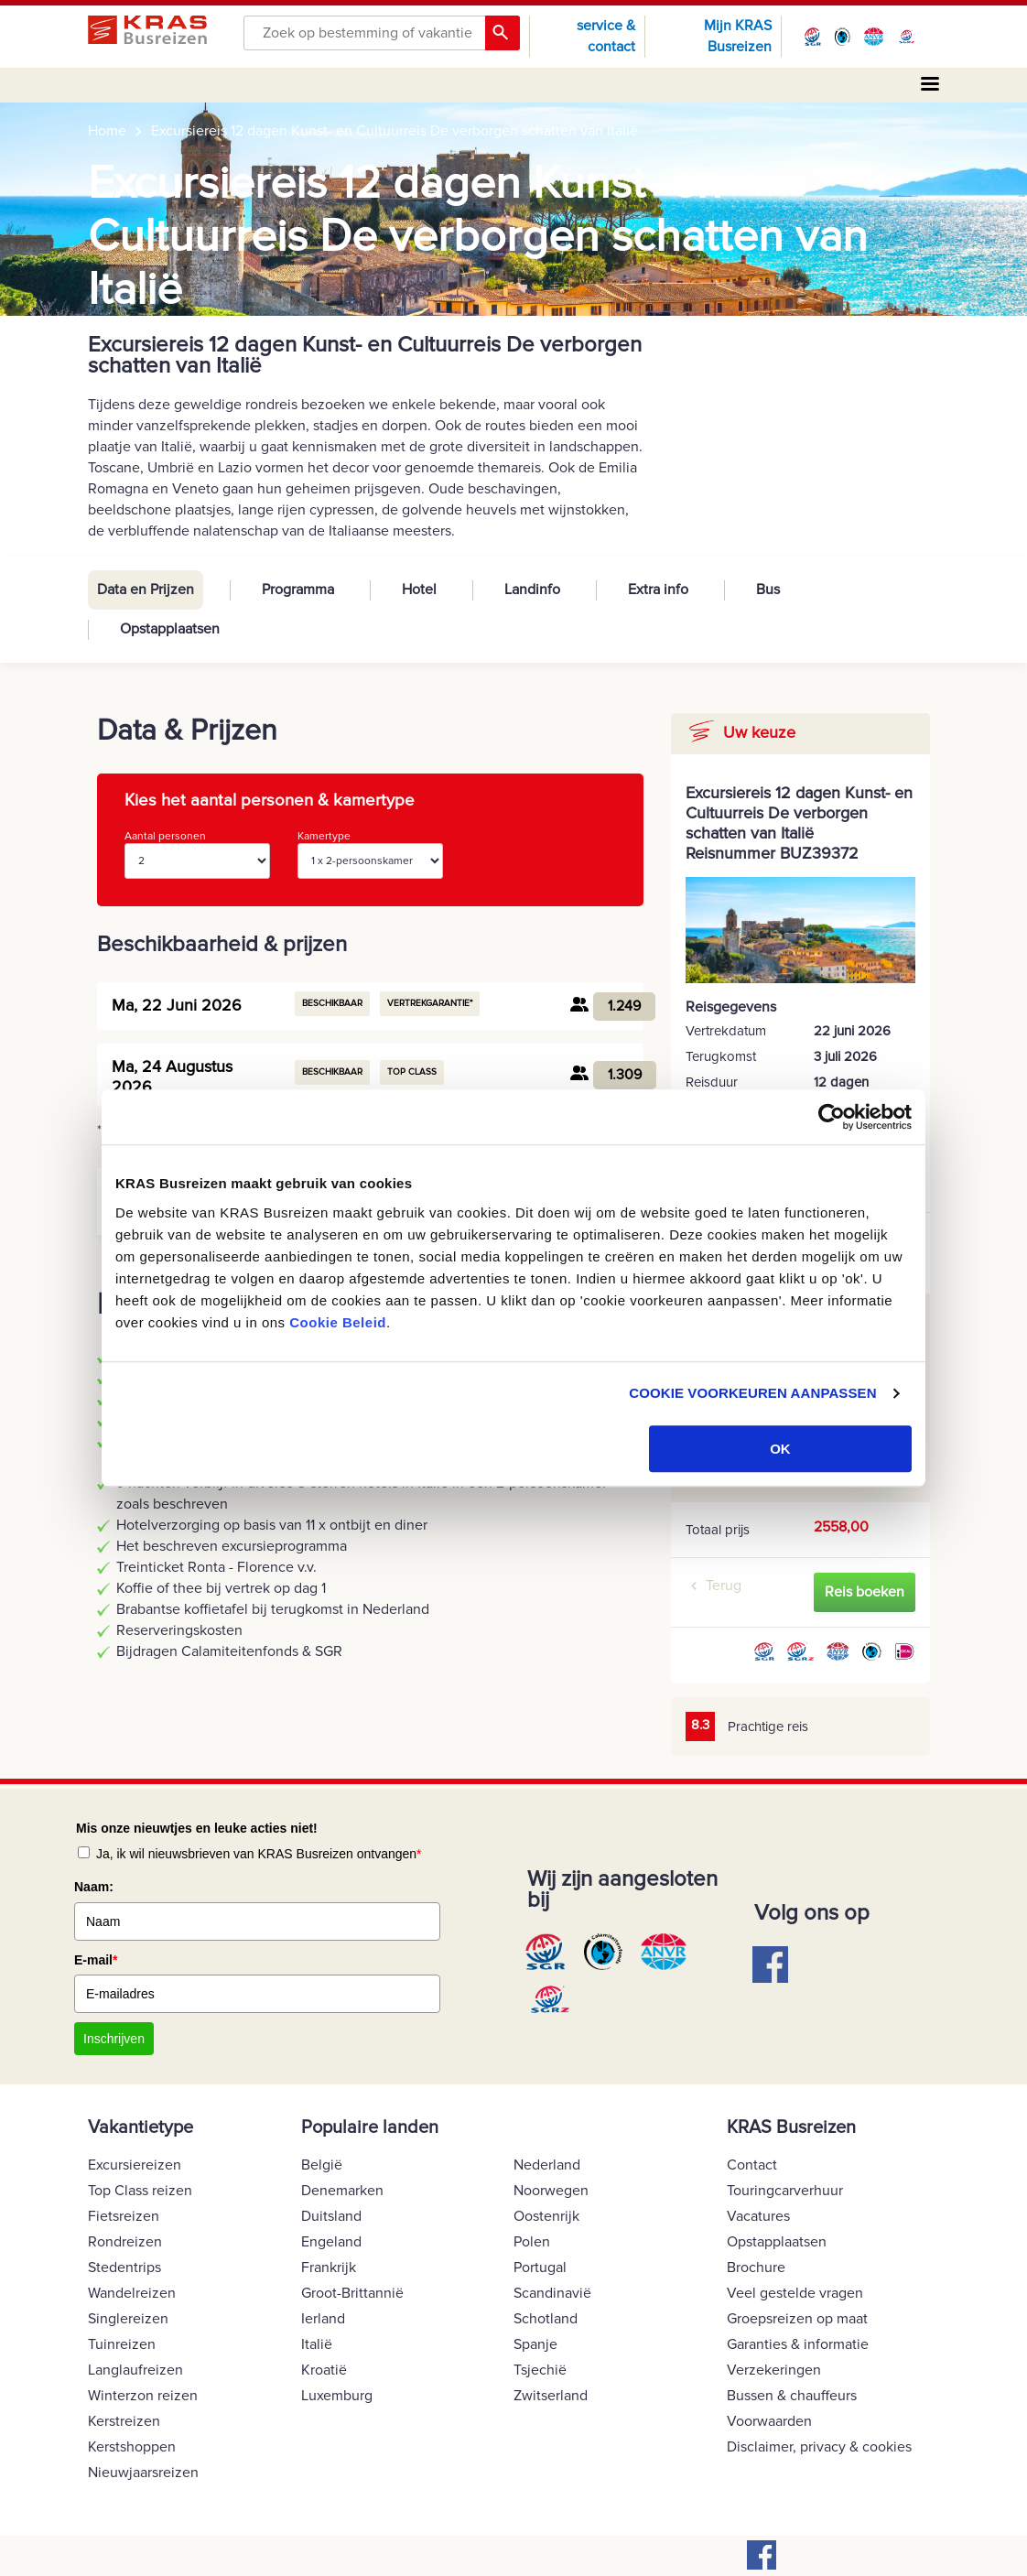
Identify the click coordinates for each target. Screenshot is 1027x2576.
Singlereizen (128, 2319)
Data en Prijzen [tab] (145, 589)
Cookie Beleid (337, 1322)
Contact (752, 2165)
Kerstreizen (124, 2421)
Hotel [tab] (419, 589)
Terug (723, 1585)
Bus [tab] (768, 589)
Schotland (546, 2319)
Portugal (540, 2267)
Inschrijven (114, 2038)
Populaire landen (369, 2127)
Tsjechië (540, 2370)
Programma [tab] (298, 589)
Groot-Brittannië (352, 2293)
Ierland (323, 2319)
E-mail (95, 1960)
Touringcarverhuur (785, 2190)
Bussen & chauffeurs (792, 2396)
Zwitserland (551, 2396)
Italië (316, 2344)
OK (780, 1448)
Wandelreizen (132, 2293)
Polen (532, 2242)
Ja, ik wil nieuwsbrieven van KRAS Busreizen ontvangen (259, 1853)
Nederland (547, 2165)
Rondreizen (125, 2242)
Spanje (535, 2344)
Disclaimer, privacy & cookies (819, 2447)
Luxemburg (337, 2396)
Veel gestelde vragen (795, 2293)
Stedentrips (124, 2267)
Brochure (756, 2267)
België (321, 2165)
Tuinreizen (122, 2344)
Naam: (94, 1886)
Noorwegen (551, 2190)
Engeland (331, 2242)
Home (107, 131)
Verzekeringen (774, 2370)
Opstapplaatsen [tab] (170, 629)
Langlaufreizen (135, 2370)
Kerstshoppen (132, 2447)
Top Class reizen (140, 2190)
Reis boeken (864, 1592)
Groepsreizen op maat (797, 2319)
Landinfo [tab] (532, 589)
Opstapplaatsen (777, 2242)
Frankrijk (328, 2267)
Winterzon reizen (143, 2396)
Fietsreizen (123, 2216)
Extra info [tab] (658, 589)
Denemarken (342, 2190)
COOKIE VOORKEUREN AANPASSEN (752, 1393)
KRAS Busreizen (791, 2127)
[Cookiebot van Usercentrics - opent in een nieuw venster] (831, 1117)
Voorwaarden (769, 2421)
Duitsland (331, 2216)
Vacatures (758, 2216)
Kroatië (324, 2370)
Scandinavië (552, 2293)
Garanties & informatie (798, 2344)
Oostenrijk (546, 2216)
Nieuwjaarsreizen (143, 2472)
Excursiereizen (134, 2165)
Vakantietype (140, 2127)
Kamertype (370, 854)
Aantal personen (197, 854)
